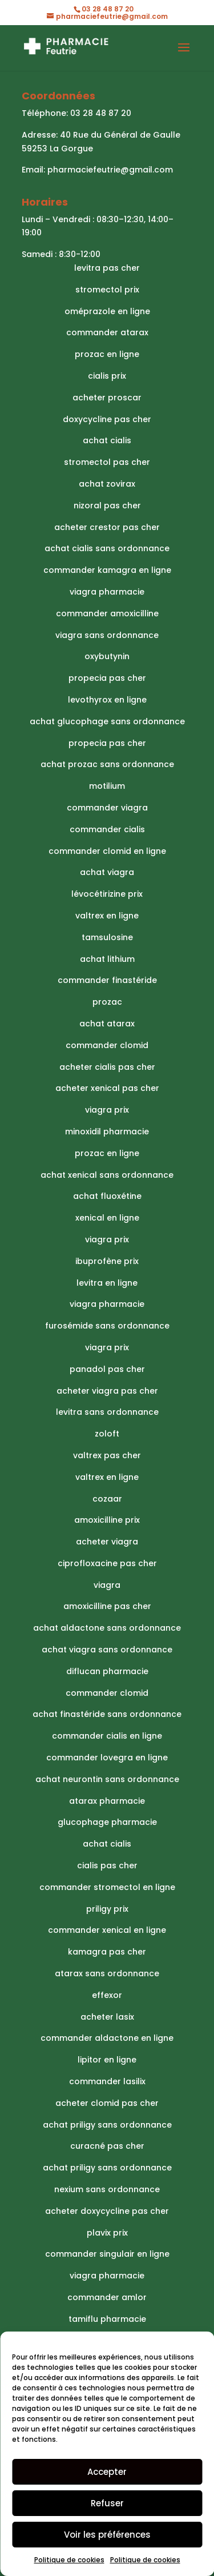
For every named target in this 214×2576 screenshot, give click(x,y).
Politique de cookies (69, 2560)
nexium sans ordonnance (107, 2189)
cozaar (107, 1498)
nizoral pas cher (107, 505)
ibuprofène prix (107, 1261)
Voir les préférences (107, 2535)
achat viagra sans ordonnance (107, 1649)
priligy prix (107, 1909)
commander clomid (107, 1045)
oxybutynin (107, 656)
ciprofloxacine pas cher (107, 1563)
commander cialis (107, 829)
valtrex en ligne (107, 915)
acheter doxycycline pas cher (107, 2211)
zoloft (107, 1433)
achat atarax (107, 1023)
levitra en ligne (107, 1283)
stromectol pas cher (107, 462)
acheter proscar (107, 397)
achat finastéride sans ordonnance (107, 1714)
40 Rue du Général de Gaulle (120, 135)
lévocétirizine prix (107, 894)
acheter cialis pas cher (107, 1067)
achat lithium (107, 959)
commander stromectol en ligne (107, 1887)
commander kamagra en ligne (107, 570)
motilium (107, 786)
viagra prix (107, 1110)
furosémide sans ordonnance (107, 1325)
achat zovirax (107, 483)
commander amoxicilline (107, 613)
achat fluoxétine (107, 1196)
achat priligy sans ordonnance (107, 2124)
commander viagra (107, 807)
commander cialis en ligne (107, 1736)
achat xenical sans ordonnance (107, 1175)
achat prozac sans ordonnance (107, 764)
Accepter (107, 2472)
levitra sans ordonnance (107, 1412)
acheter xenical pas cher (107, 1088)
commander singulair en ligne (107, 2254)
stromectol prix (107, 289)
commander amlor (107, 2297)
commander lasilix (107, 2081)
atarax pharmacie (107, 1801)
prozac (107, 1002)
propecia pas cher (107, 678)
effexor (107, 1995)
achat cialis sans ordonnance (107, 548)
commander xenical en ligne (107, 1930)
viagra (107, 1585)
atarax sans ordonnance (107, 1973)
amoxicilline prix (107, 1520)
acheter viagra (107, 1541)
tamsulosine (107, 937)
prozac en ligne (107, 354)
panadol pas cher (107, 1369)
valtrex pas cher (107, 1455)
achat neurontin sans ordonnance (107, 1779)
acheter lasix (107, 2017)
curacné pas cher (107, 2146)
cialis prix (107, 376)
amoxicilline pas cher (107, 1606)
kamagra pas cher (107, 1951)
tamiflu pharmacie (107, 2319)
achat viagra (107, 872)
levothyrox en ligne (107, 699)
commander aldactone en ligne (107, 2038)
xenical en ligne (107, 1217)
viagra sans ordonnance (107, 635)
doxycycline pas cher (107, 419)
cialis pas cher (107, 1865)
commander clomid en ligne (107, 851)
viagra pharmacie (107, 591)
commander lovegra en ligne (107, 1757)
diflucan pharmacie (107, 1671)
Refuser (107, 2503)
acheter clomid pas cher (107, 2103)
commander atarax (107, 332)
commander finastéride (107, 980)
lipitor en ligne (107, 2059)
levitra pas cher (107, 268)
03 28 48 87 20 (100, 113)
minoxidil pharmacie (107, 1131)
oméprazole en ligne (107, 311)
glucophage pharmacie (107, 1822)
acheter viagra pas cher (107, 1391)
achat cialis (107, 440)
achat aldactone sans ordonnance (107, 1628)
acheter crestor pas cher (107, 527)
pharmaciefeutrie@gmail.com (110, 169)
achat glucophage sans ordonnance (107, 721)
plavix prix (107, 2232)
